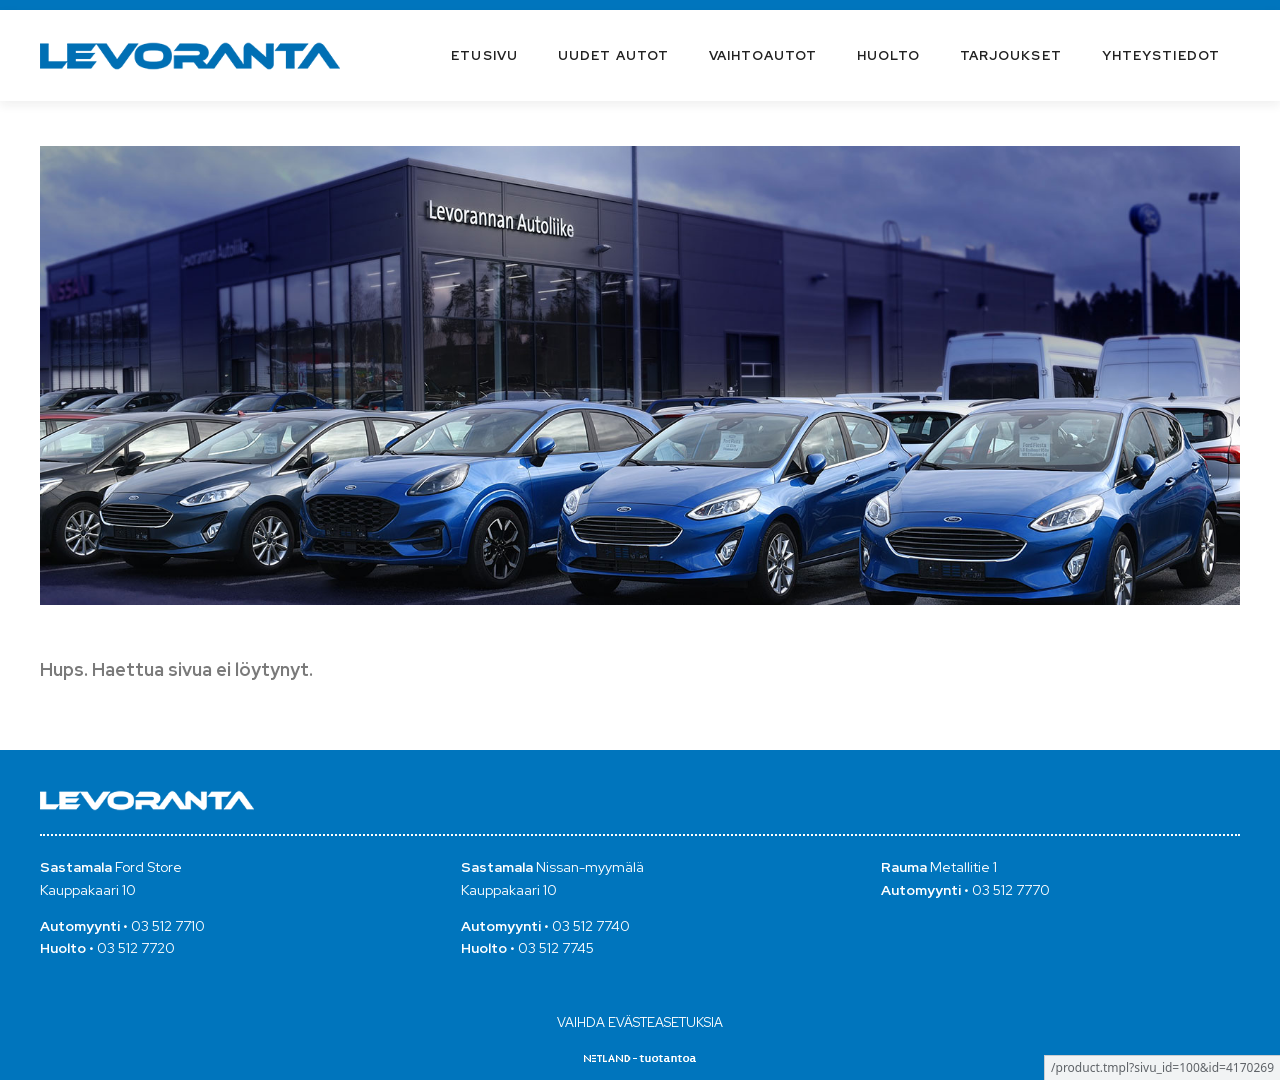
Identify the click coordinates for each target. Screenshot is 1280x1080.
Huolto (888, 55)
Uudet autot (613, 55)
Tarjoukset (1011, 55)
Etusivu (484, 55)
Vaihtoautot (763, 55)
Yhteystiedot (1161, 55)
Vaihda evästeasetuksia (640, 1022)
